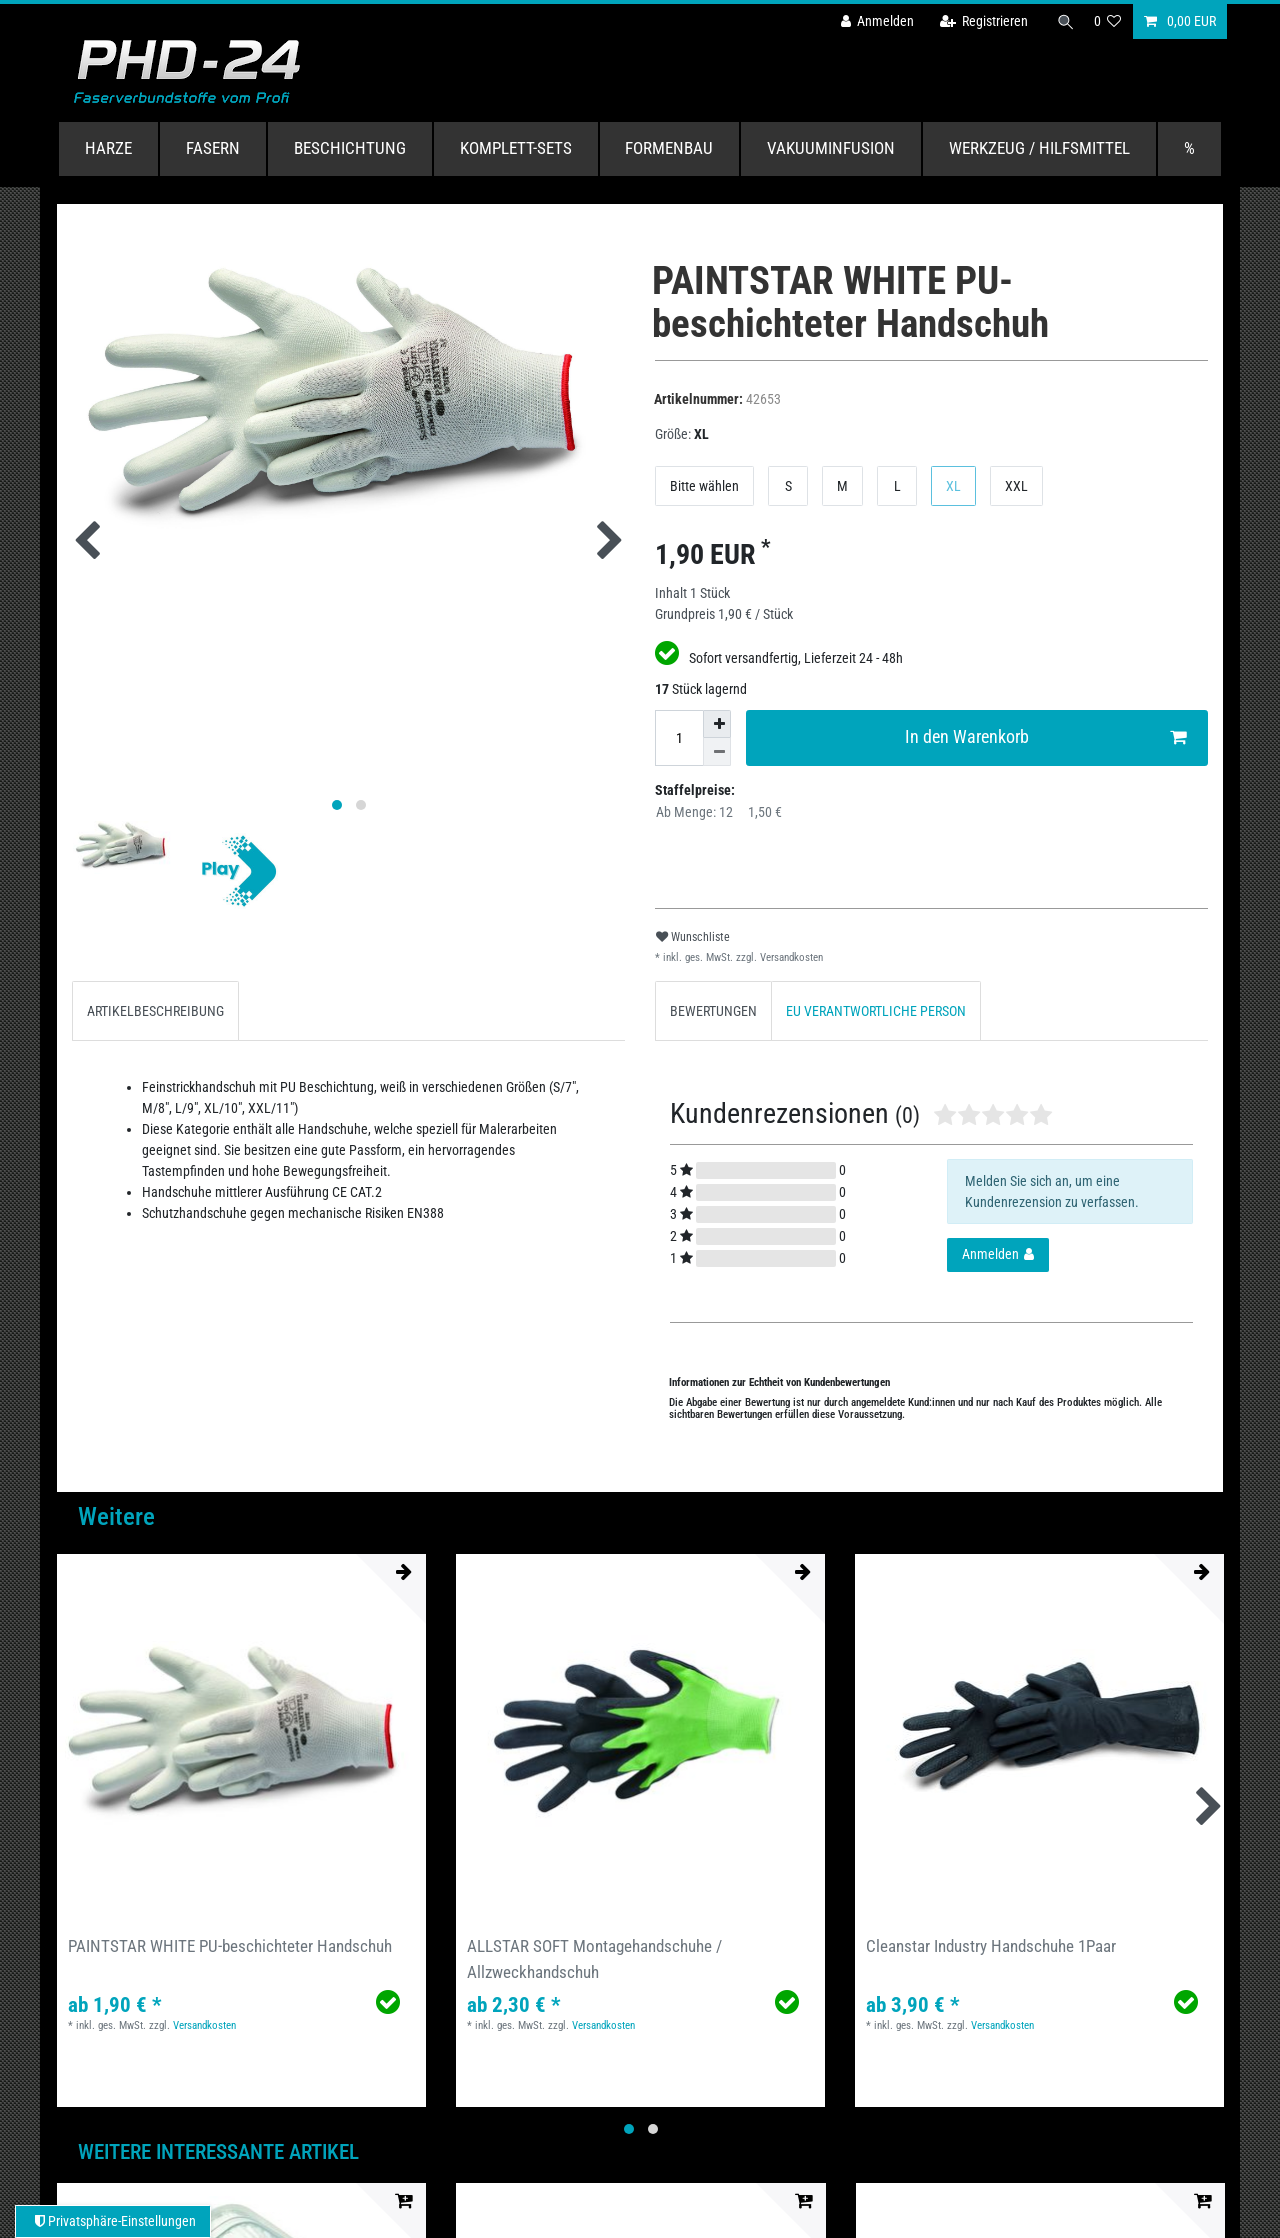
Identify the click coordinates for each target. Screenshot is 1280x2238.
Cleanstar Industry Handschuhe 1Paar (991, 1946)
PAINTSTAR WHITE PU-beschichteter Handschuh (230, 1946)
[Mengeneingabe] (679, 738)
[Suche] (1063, 21)
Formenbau (669, 148)
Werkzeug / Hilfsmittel (1039, 148)
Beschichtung (350, 148)
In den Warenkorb (1046, 737)
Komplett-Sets (516, 148)
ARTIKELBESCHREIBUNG (155, 1011)
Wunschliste (693, 937)
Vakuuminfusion (831, 148)
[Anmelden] (871, 21)
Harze (108, 148)
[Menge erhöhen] (717, 724)
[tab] (155, 1010)
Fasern (213, 148)
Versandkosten (790, 957)
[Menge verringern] (717, 752)
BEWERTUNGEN (713, 1011)
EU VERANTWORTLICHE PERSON (876, 1011)
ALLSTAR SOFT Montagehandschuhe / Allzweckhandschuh (594, 1958)
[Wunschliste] (1108, 21)
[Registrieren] (977, 21)
